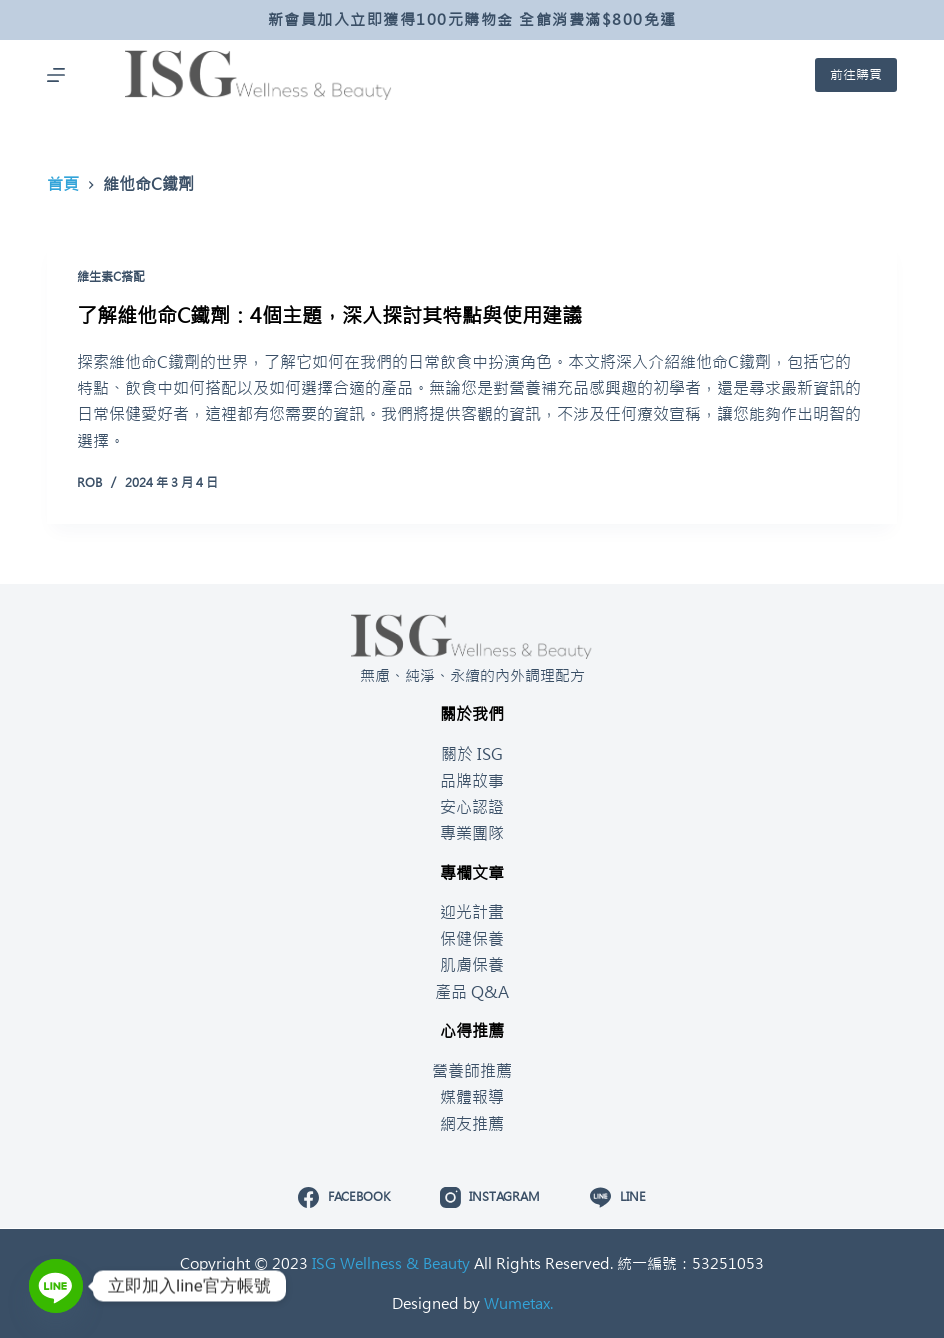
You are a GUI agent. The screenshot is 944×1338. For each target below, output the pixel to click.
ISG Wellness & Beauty (391, 1263)
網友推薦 (472, 1124)
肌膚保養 (472, 965)
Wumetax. (518, 1303)
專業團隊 (472, 833)
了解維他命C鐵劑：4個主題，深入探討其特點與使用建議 (329, 315)
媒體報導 (472, 1097)
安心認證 (472, 807)
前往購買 (856, 74)
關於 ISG (472, 754)
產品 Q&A (472, 992)
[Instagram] (490, 1197)
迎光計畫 (472, 912)
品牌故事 (472, 781)
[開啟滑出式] (56, 75)
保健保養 (472, 939)
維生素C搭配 (111, 277)
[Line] (617, 1197)
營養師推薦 (472, 1071)
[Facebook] (343, 1197)
